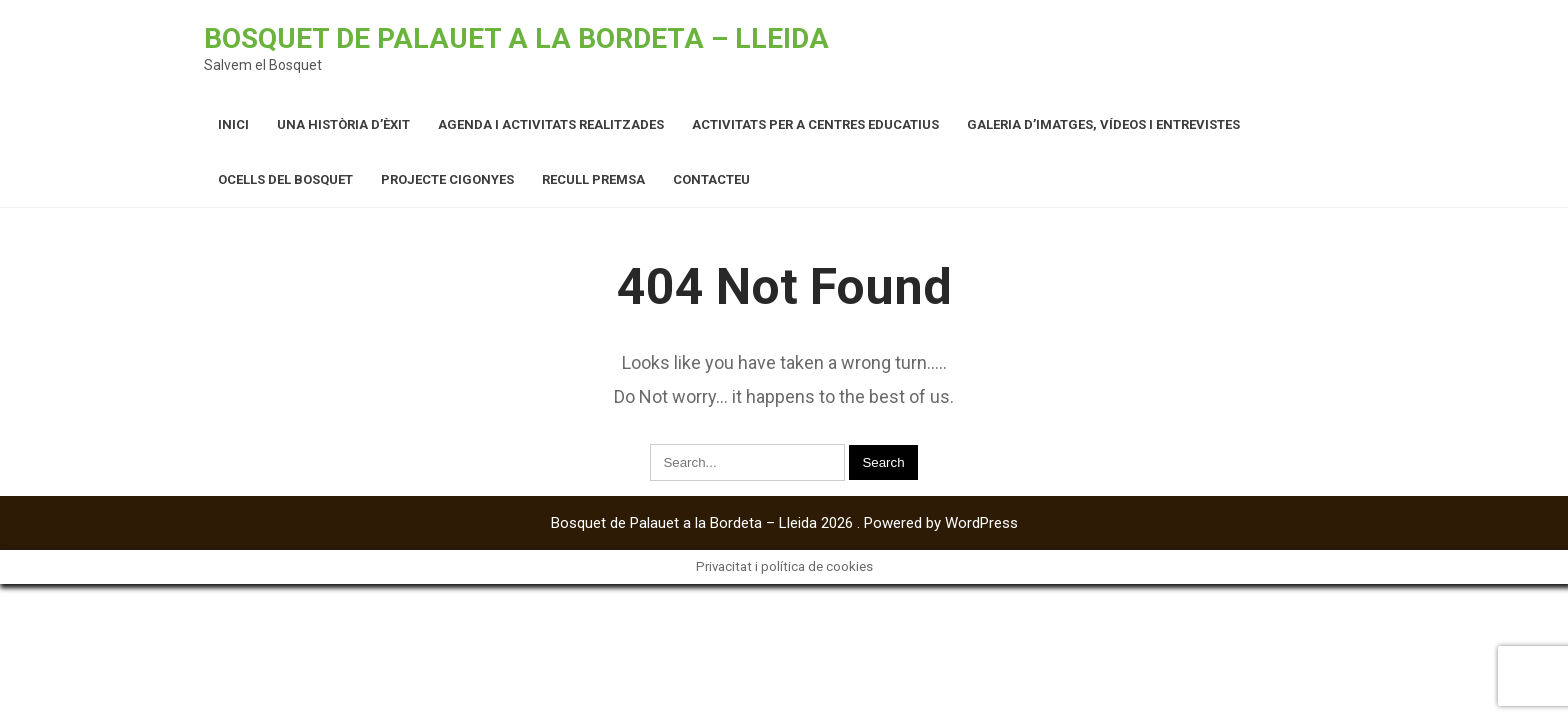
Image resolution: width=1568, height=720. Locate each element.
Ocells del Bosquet (285, 179)
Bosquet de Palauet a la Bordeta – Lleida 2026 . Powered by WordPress (784, 523)
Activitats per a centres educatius (815, 124)
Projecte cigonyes (447, 179)
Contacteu (711, 179)
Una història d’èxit (343, 124)
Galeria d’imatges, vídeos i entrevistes (1103, 124)
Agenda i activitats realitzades (551, 124)
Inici (233, 124)
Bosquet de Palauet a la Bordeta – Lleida (516, 38)
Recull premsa (593, 179)
